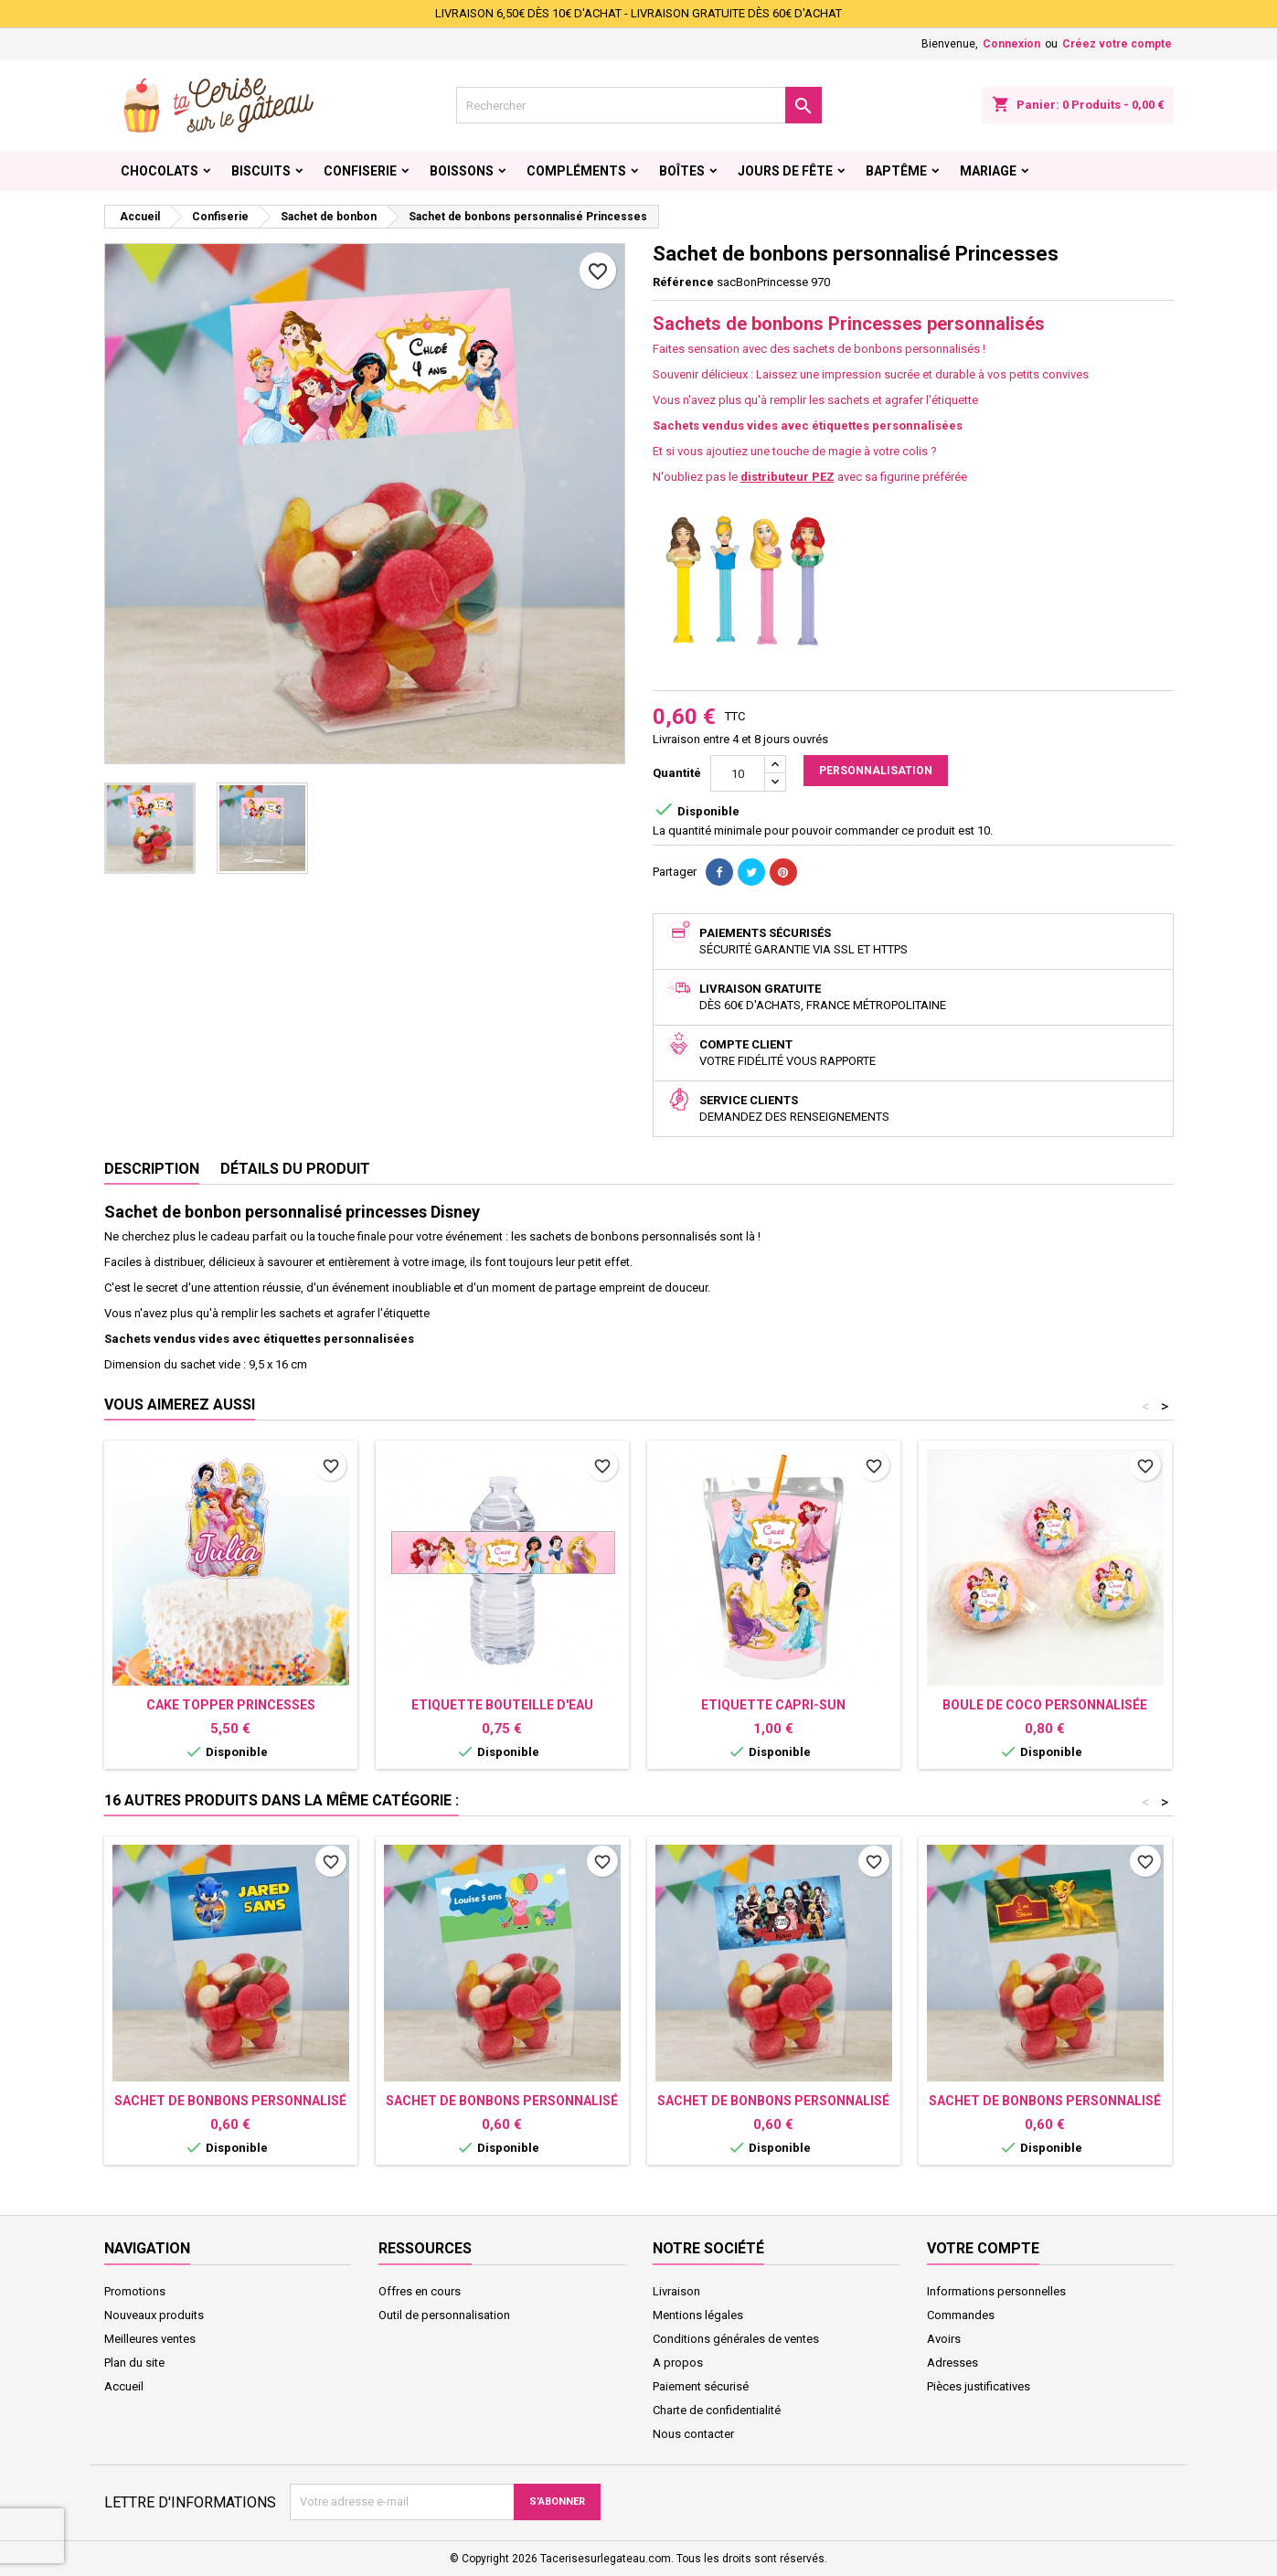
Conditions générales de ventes (736, 2339)
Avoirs (944, 2339)
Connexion (1011, 43)
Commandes (961, 2315)
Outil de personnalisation (444, 2315)
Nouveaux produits (154, 2315)
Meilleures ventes (150, 2339)
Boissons (462, 171)
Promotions (134, 2291)
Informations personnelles (996, 2291)
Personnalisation (875, 770)
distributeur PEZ (787, 477)
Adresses (952, 2362)
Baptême (896, 171)
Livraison (676, 2291)
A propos (678, 2362)
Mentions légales (698, 2315)
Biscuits (261, 171)
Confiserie (360, 171)
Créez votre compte (1117, 43)
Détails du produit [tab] (295, 1168)
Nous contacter (693, 2434)
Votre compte (983, 2248)
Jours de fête (785, 171)
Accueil (124, 2386)
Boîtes (682, 171)
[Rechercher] (639, 105)
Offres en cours (419, 2291)
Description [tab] (151, 1168)
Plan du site (134, 2362)
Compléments (576, 171)
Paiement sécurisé (701, 2386)
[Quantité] (737, 773)
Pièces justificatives (978, 2386)
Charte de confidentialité (717, 2410)
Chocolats (159, 171)
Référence (683, 282)
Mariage (988, 171)
